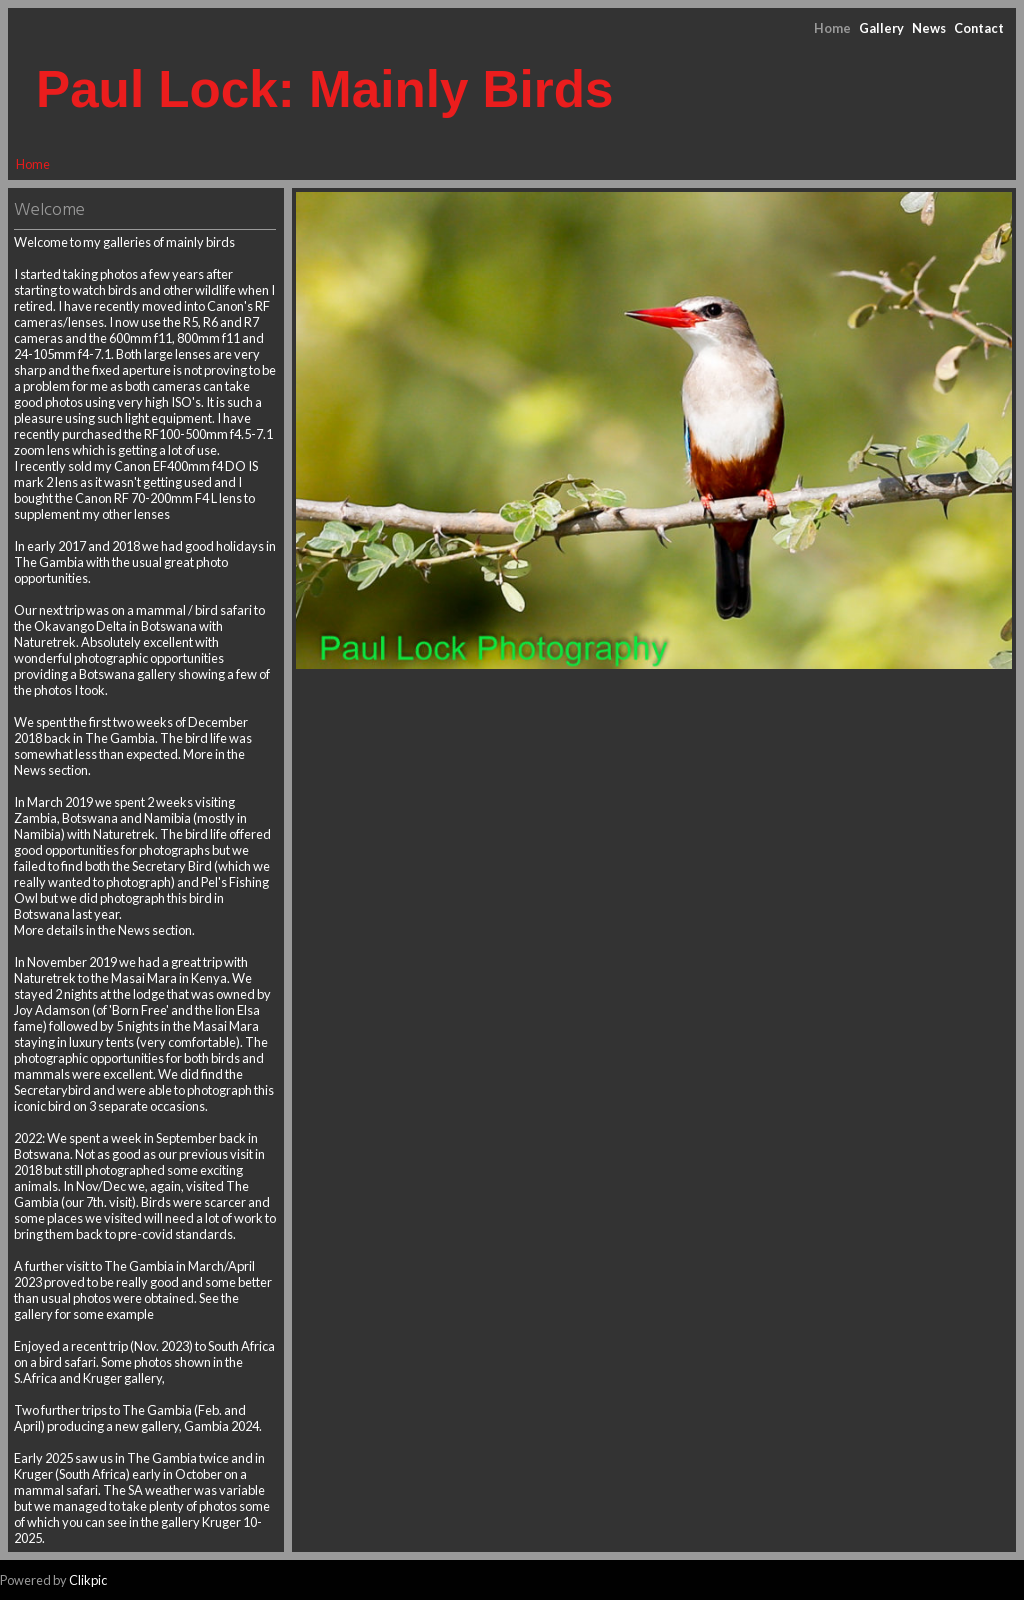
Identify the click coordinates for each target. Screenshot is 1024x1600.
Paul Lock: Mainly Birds (324, 89)
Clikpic (88, 1580)
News (929, 28)
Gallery (881, 28)
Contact (979, 28)
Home (832, 28)
